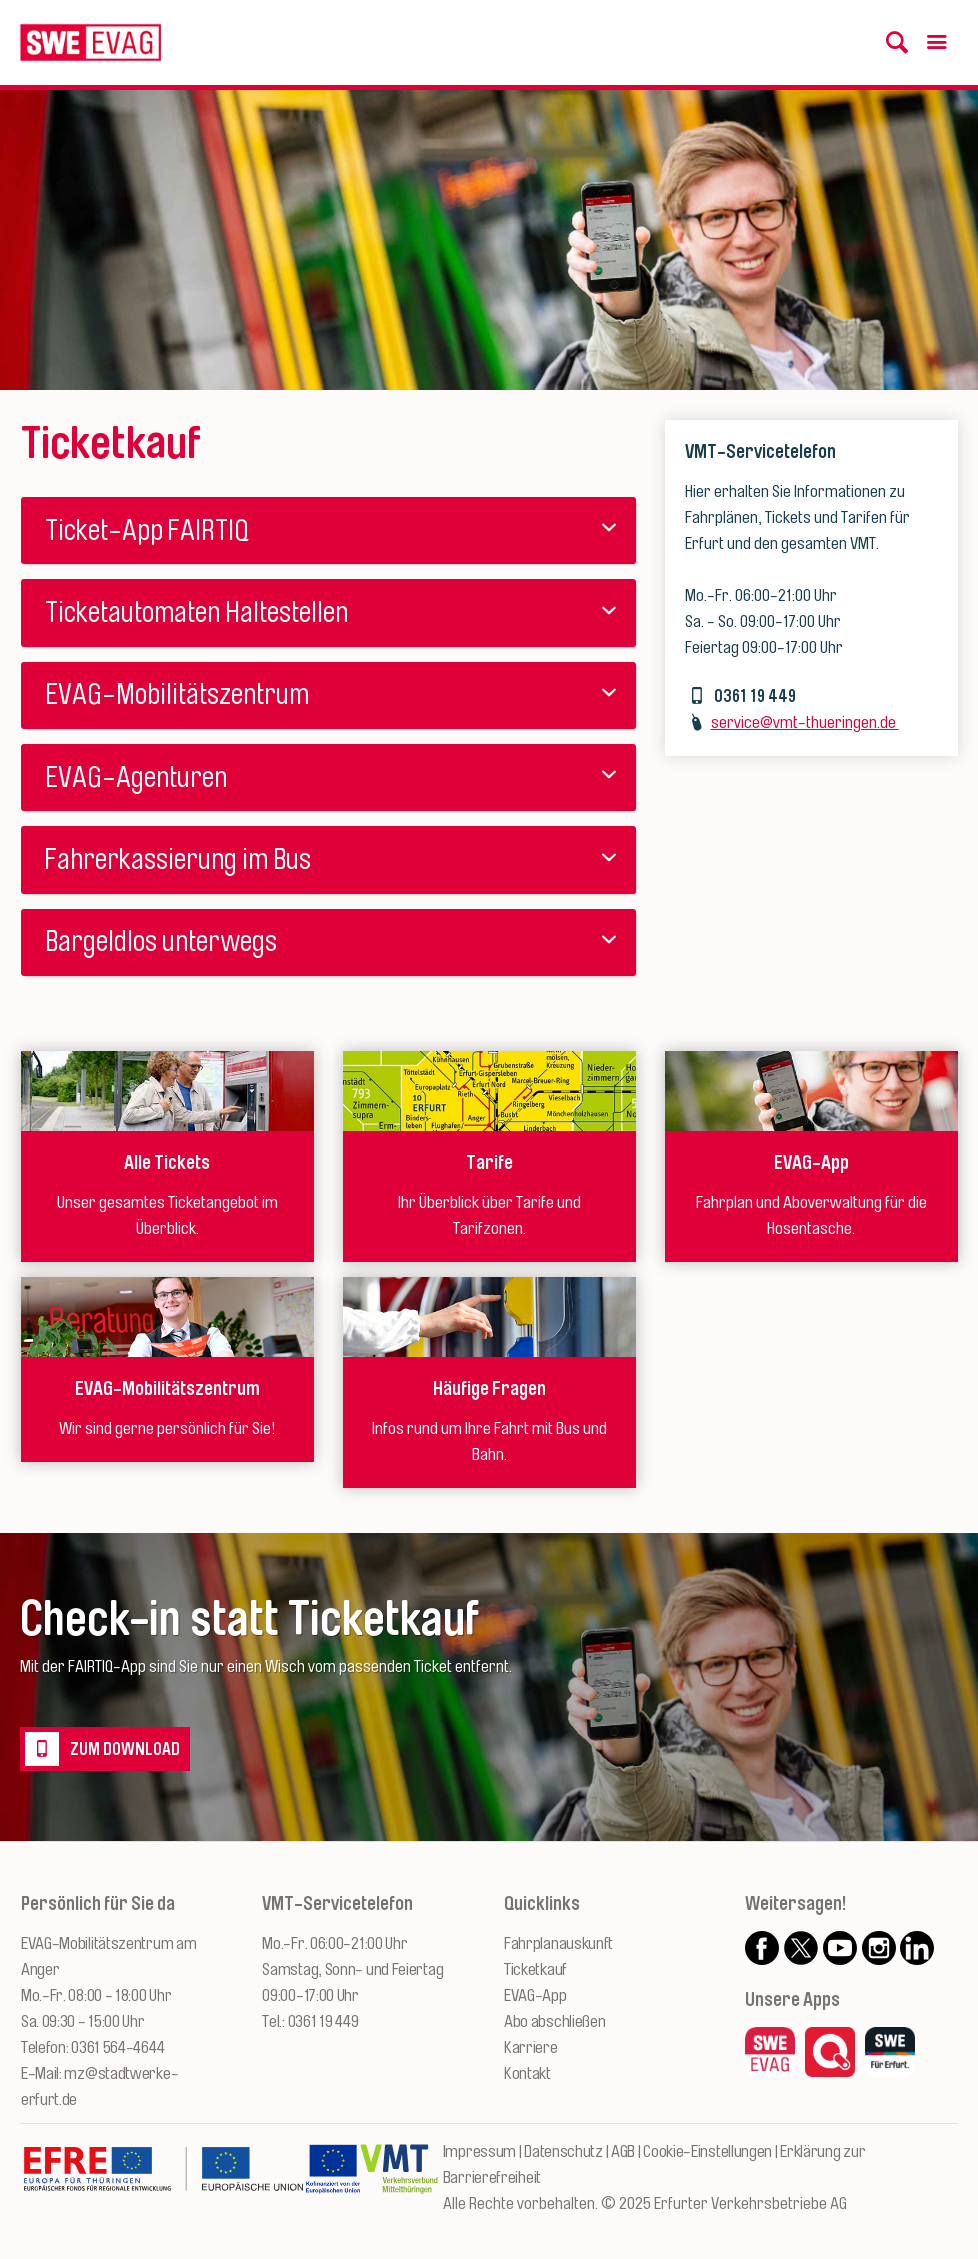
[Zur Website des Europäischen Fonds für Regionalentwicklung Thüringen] (163, 2179)
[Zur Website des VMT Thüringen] (399, 2179)
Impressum (479, 2151)
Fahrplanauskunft (558, 1943)
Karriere (531, 2047)
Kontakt (527, 2073)
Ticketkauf (535, 1969)
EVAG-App (535, 1995)
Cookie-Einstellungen (707, 2151)
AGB (623, 2151)
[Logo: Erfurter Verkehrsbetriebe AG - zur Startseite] (90, 42)
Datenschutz (563, 2151)
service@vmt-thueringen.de (805, 722)
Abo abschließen (555, 2021)
